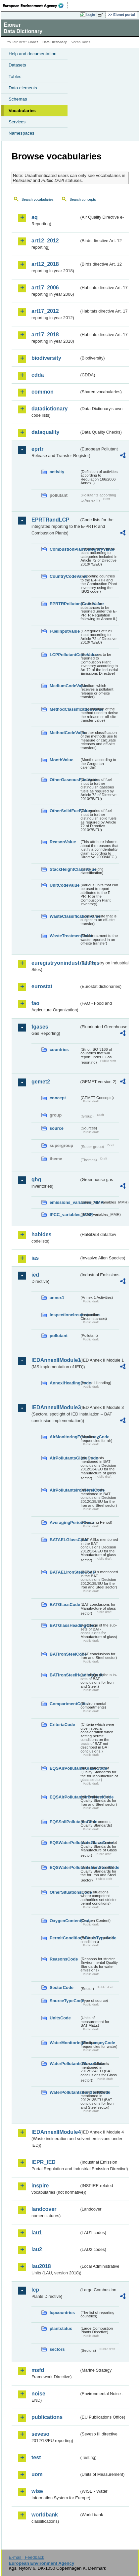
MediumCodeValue (64, 685)
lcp (35, 2290)
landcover (44, 2209)
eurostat (41, 986)
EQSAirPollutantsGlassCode (64, 1768)
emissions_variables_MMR (64, 1202)
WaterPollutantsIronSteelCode (64, 2092)
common (42, 392)
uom (37, 2474)
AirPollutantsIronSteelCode (64, 1490)
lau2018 (41, 2266)
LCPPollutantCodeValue (64, 654)
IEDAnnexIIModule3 (55, 1407)
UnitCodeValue (64, 885)
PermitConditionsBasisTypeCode (64, 1937)
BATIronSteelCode (64, 1654)
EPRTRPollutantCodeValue (64, 603)
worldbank (44, 2514)
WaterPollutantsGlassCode (64, 2063)
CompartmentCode (64, 1703)
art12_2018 (45, 264)
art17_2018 (45, 334)
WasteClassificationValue (64, 916)
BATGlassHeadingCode (64, 1625)
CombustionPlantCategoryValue (64, 549)
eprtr (37, 449)
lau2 (36, 2249)
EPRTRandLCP (50, 520)
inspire (40, 2185)
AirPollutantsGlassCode (64, 1458)
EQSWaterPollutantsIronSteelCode (64, 1867)
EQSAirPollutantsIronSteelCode (64, 1797)
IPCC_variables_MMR (64, 1214)
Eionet (33, 42)
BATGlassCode (64, 1604)
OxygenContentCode (64, 1920)
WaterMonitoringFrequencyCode (64, 2042)
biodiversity (46, 358)
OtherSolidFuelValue (64, 810)
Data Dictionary (54, 42)
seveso (40, 2434)
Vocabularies (22, 110)
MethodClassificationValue (64, 709)
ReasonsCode (64, 1959)
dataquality (45, 432)
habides (41, 1234)
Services (17, 121)
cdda (37, 375)
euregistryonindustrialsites (55, 963)
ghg (36, 1179)
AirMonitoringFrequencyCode (64, 1436)
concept (58, 1097)
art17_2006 (45, 287)
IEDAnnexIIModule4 (55, 2132)
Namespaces (21, 133)
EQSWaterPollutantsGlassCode (64, 1842)
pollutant (59, 1335)
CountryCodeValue (64, 576)
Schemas (18, 99)
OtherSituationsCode (64, 1892)
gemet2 (40, 1081)
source (57, 1128)
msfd (37, 2370)
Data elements (23, 87)
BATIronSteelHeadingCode (64, 1674)
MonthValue (61, 759)
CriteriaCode (62, 1724)
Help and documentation (33, 53)
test (36, 2457)
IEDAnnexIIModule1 (55, 1360)
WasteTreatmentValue (64, 935)
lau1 (36, 2232)
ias (35, 1258)
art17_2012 (45, 311)
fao (35, 1003)
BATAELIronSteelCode (64, 1572)
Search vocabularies (38, 199)
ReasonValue (63, 841)
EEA (35, 5)
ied (35, 1275)
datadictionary (49, 408)
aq (34, 217)
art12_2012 (45, 240)
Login (90, 15)
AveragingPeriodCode (64, 1522)
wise (37, 2491)
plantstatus (61, 2328)
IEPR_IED (43, 2162)
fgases (39, 1027)
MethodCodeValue (64, 732)
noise (38, 2393)
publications (47, 2417)
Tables (15, 76)
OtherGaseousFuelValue (64, 779)
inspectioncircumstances (64, 1314)
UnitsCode (60, 2017)
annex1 (57, 1297)
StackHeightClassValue (64, 869)
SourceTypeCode (64, 2000)
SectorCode (61, 1987)
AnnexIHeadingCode (64, 1382)
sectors (57, 2349)
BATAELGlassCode (64, 1539)
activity (57, 471)
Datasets (17, 65)
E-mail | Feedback (26, 2557)
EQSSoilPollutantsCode (64, 1821)
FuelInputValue (64, 631)
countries (59, 1049)
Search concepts (83, 199)
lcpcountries (62, 2312)
